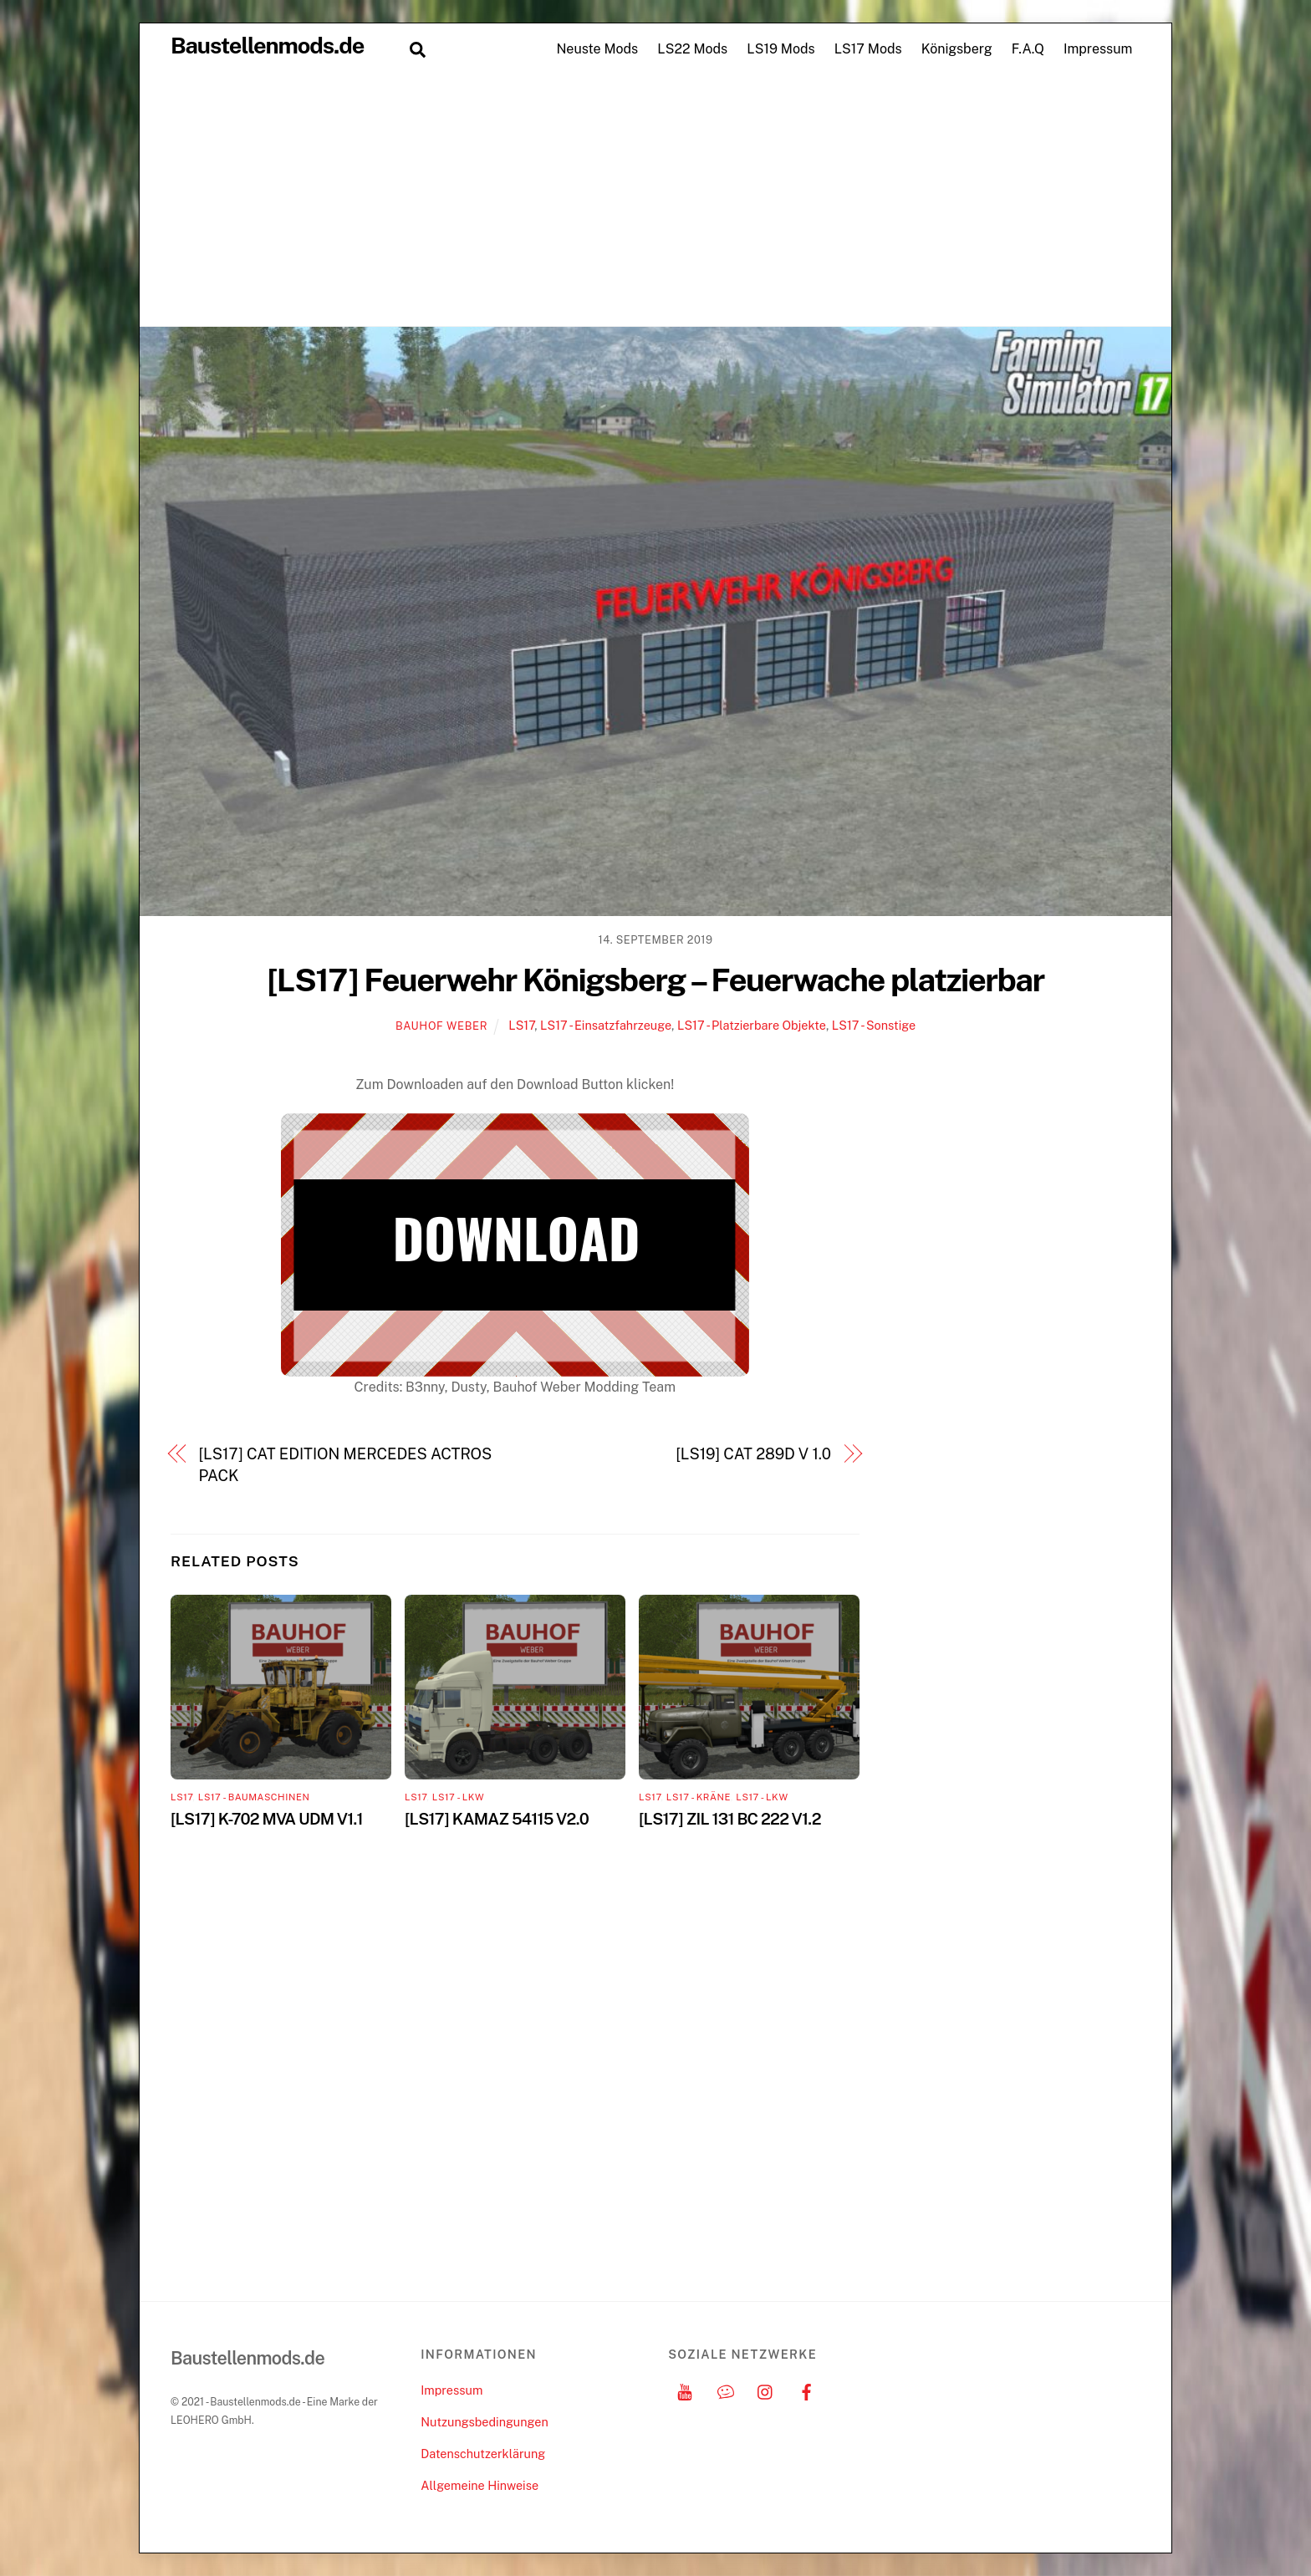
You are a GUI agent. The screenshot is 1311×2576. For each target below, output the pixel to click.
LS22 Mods (692, 49)
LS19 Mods (780, 49)
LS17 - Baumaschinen (254, 1797)
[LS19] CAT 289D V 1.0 (753, 1454)
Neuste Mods (597, 49)
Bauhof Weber (441, 1026)
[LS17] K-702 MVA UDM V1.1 (267, 1819)
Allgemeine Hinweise (479, 2485)
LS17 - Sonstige (874, 1025)
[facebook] (807, 2390)
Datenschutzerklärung (483, 2453)
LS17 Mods (868, 49)
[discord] (725, 2390)
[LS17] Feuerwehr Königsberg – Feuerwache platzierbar (655, 980)
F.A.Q (1028, 49)
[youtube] (684, 2390)
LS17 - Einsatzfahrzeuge (605, 1025)
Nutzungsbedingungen (484, 2422)
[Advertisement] (655, 201)
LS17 (521, 1025)
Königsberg (956, 49)
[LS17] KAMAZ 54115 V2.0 (497, 1819)
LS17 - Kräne (698, 1797)
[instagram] (766, 2390)
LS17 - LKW (458, 1797)
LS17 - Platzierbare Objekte (751, 1025)
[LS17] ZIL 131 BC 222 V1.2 (730, 1819)
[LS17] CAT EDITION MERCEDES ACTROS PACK (345, 1464)
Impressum (1098, 49)
